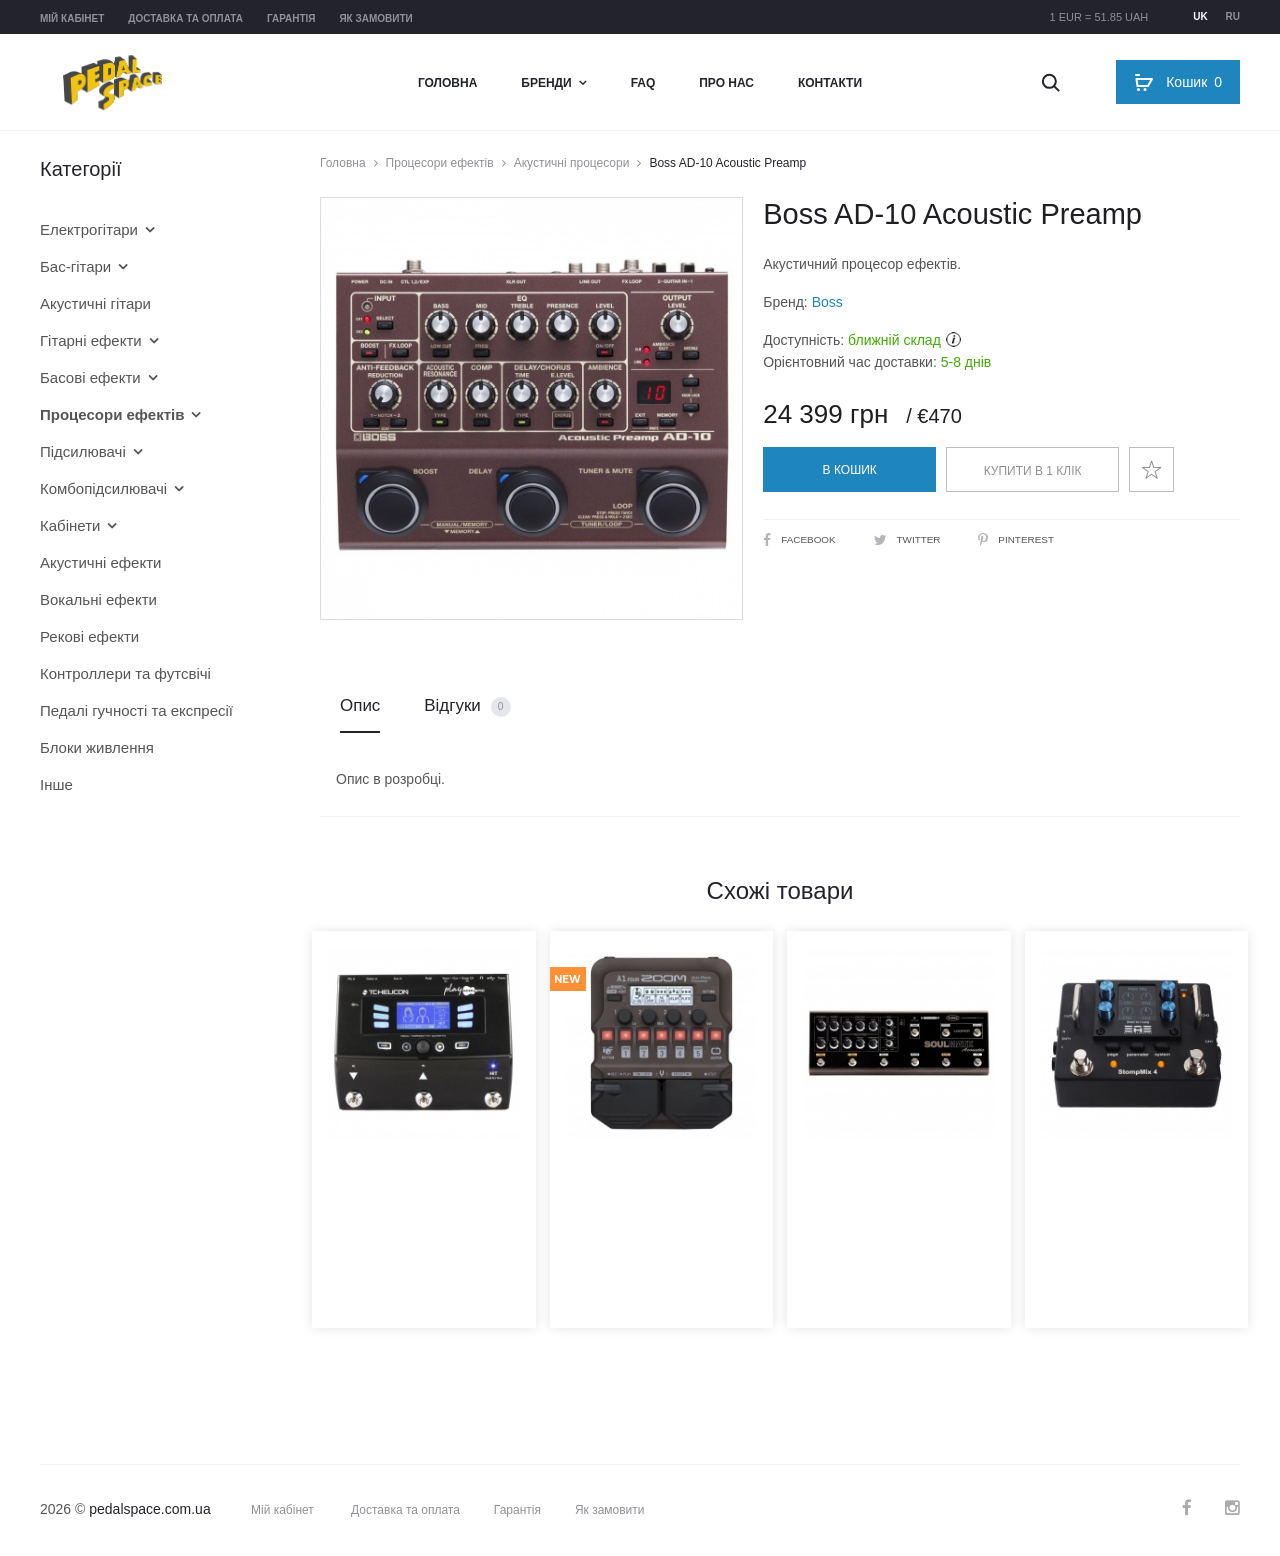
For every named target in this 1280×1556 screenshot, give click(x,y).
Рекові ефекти (89, 636)
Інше (56, 784)
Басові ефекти (90, 377)
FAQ (643, 83)
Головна (447, 83)
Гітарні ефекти (91, 340)
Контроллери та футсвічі (125, 673)
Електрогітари (89, 229)
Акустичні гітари (95, 303)
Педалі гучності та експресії (136, 710)
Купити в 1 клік (1033, 471)
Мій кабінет (72, 18)
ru (1233, 16)
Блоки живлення (97, 747)
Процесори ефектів (440, 163)
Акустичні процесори (572, 163)
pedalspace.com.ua (149, 1509)
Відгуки (467, 706)
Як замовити (375, 18)
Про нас (726, 83)
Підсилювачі (83, 451)
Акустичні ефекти (100, 562)
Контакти (830, 83)
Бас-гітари (75, 266)
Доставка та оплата (185, 18)
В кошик (850, 470)
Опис (360, 705)
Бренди (546, 83)
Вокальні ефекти (98, 599)
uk (1200, 16)
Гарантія (291, 18)
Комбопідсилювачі (103, 488)
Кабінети (70, 525)
